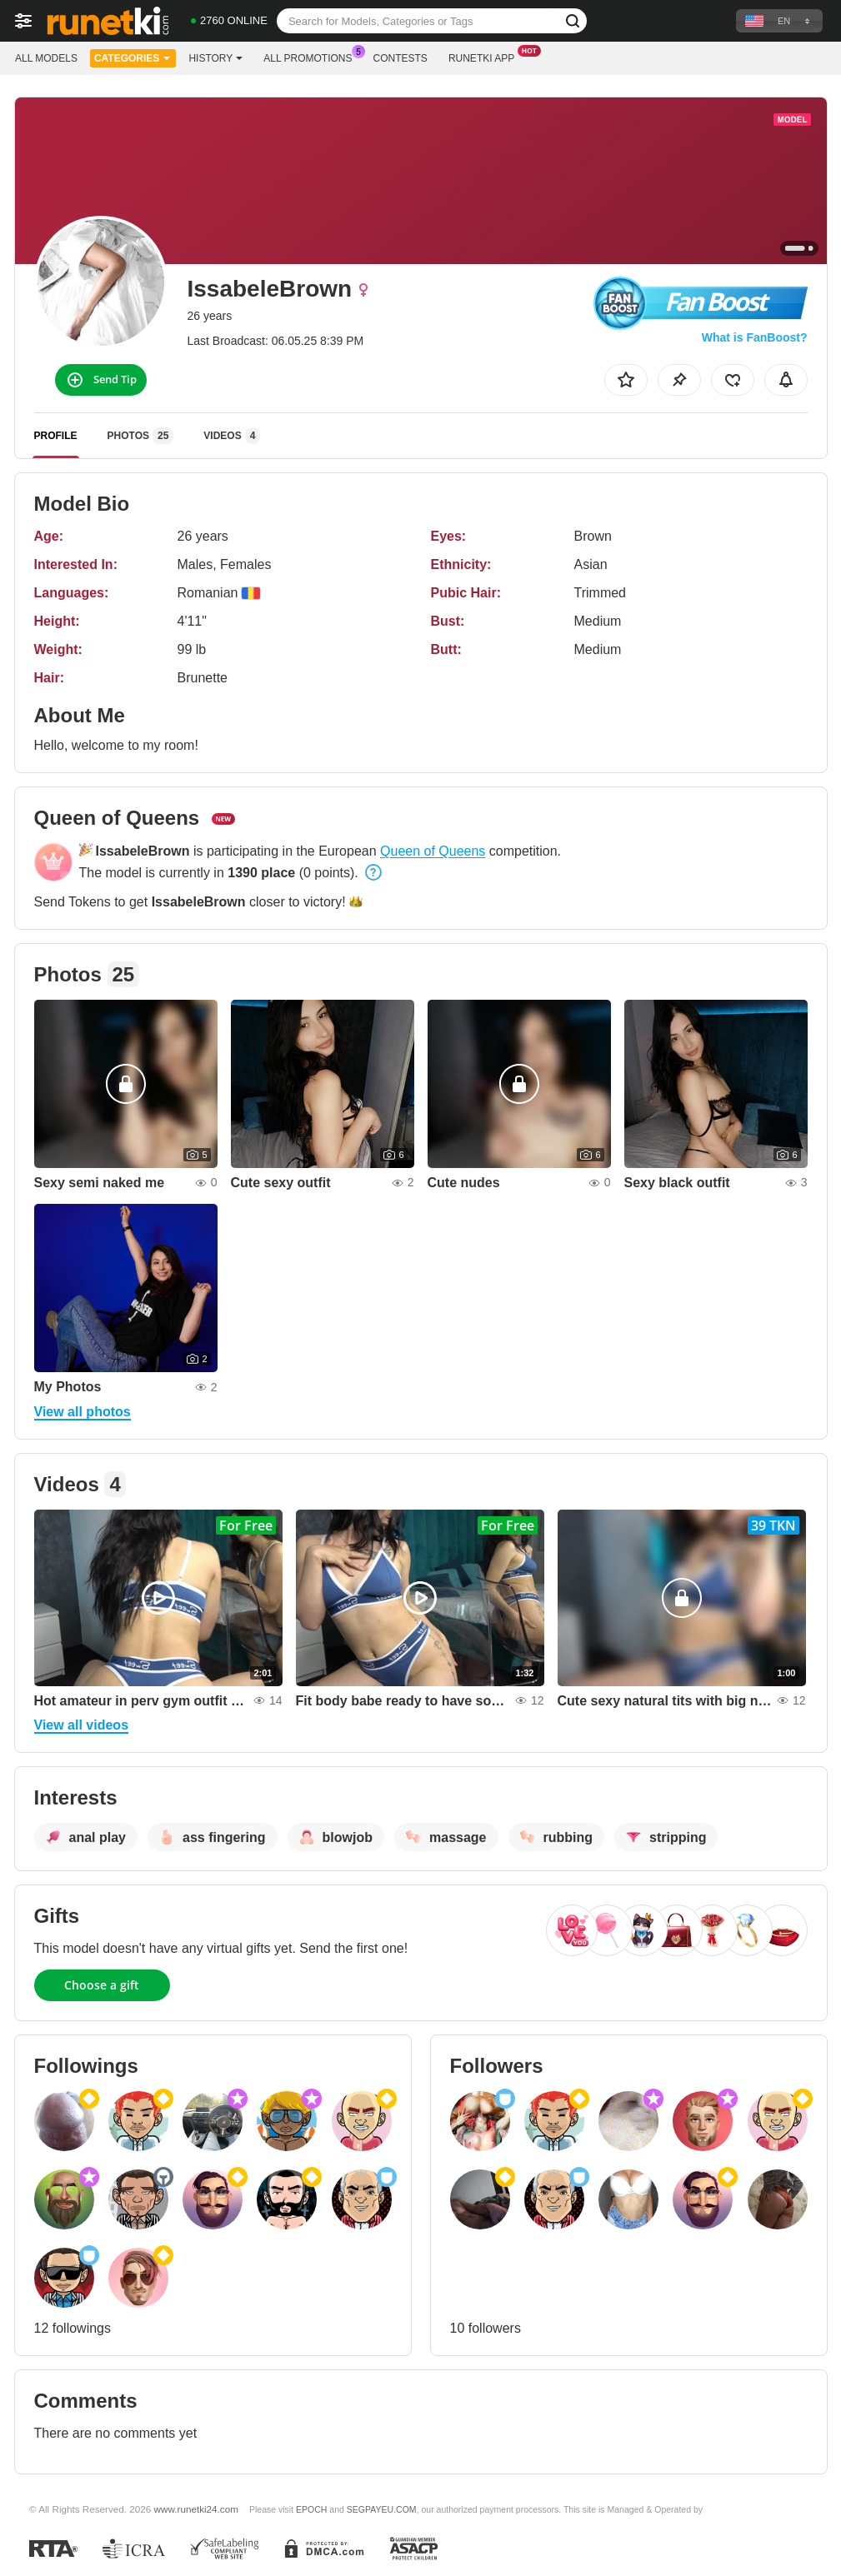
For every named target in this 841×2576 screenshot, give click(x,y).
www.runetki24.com (196, 2509)
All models (46, 58)
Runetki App (485, 56)
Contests (400, 58)
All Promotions (311, 56)
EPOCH (311, 2509)
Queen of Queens (432, 851)
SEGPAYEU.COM (382, 2509)
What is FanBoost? (755, 337)
